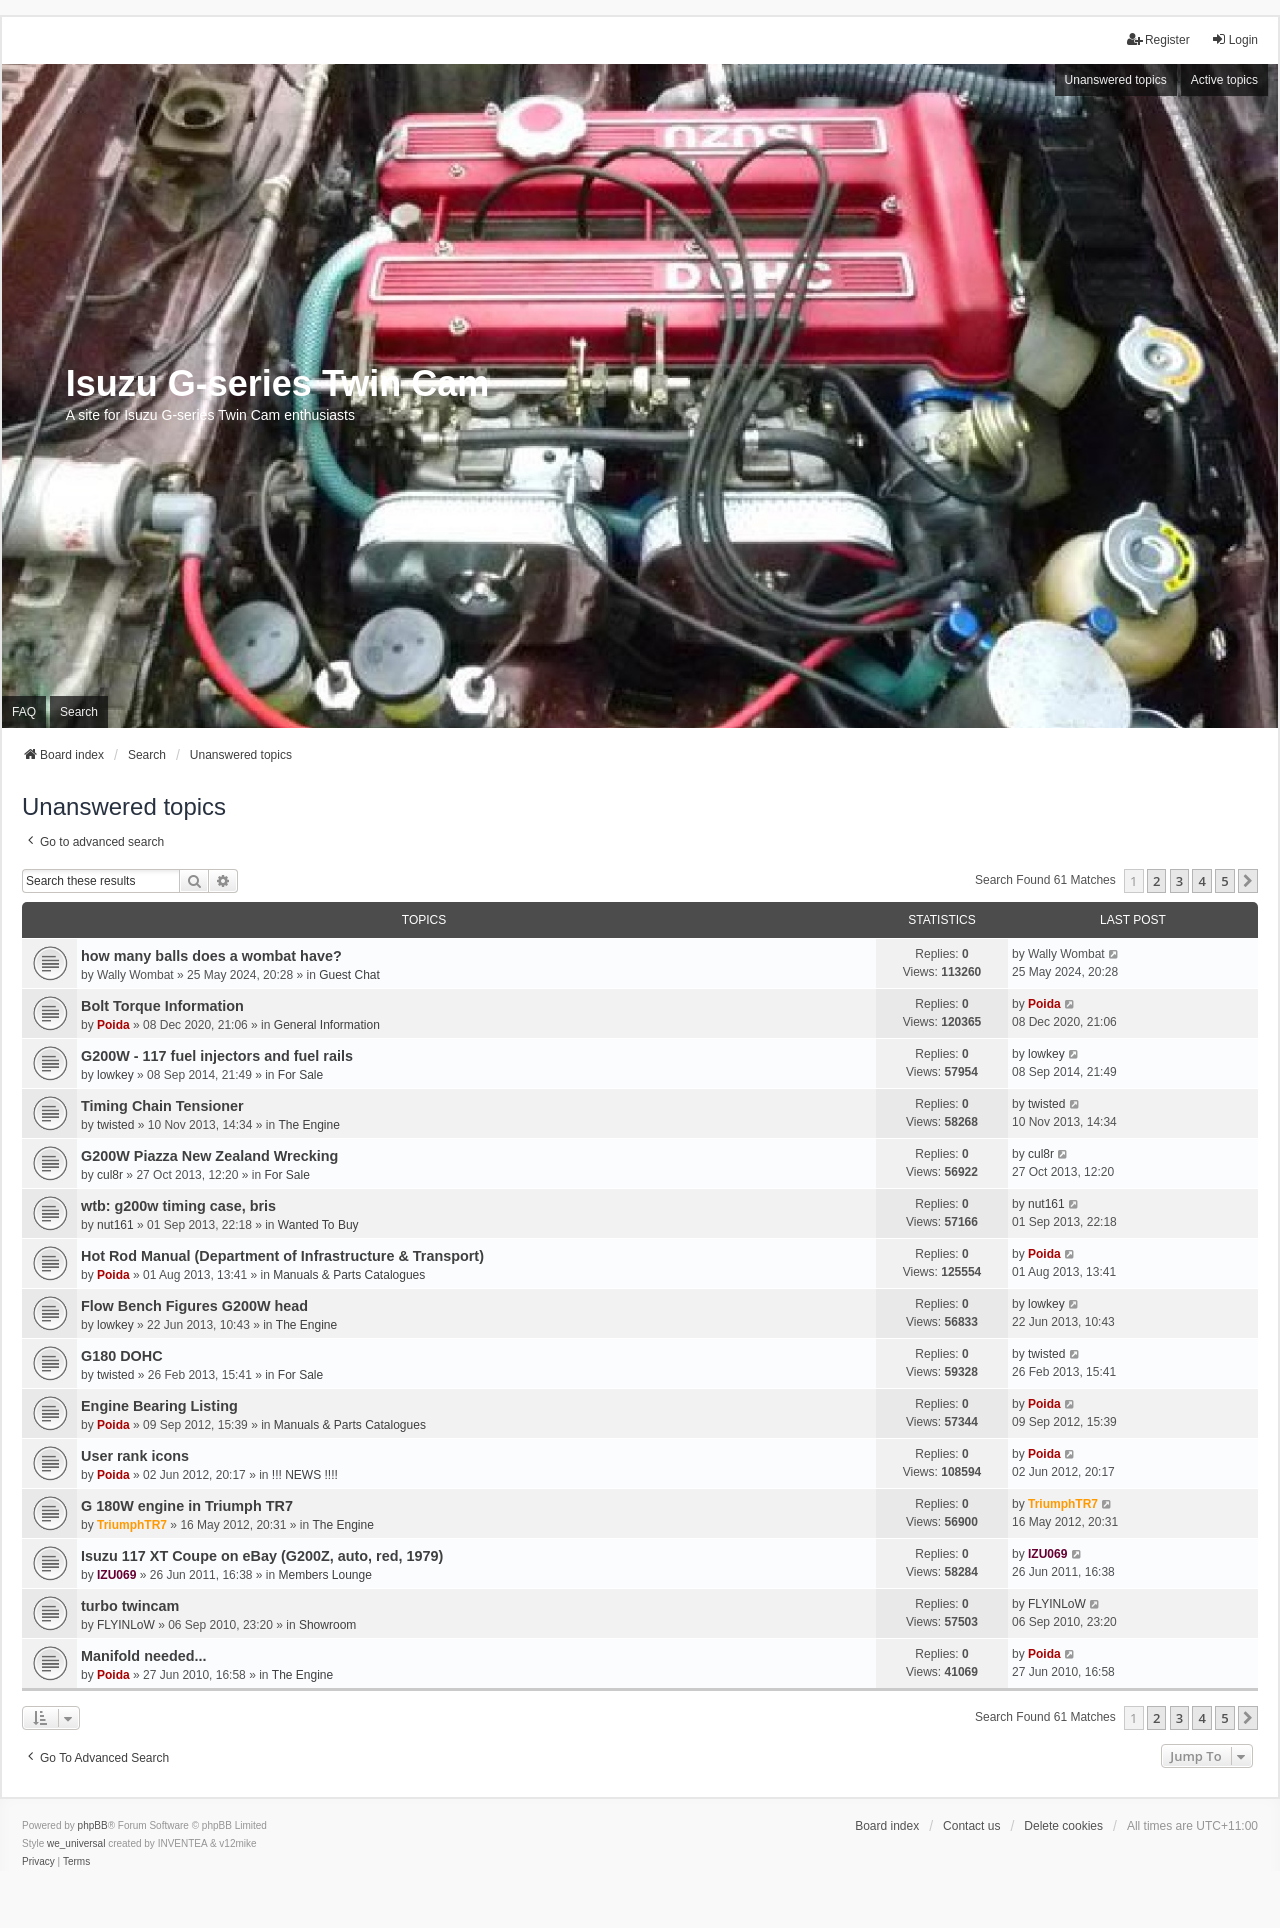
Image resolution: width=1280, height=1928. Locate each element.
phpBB (93, 1825)
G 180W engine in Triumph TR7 (187, 1506)
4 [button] (1201, 881)
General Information (327, 1025)
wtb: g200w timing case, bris (178, 1206)
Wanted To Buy (318, 1225)
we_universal (76, 1843)
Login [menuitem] (1234, 39)
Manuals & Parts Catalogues (349, 1275)
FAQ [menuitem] (24, 712)
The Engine (308, 1125)
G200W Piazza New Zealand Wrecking (209, 1156)
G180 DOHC (122, 1356)
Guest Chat (349, 975)
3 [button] (1179, 881)
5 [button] (1224, 881)
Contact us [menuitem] (971, 1826)
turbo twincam (130, 1606)
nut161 (115, 1225)
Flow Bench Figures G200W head (194, 1306)
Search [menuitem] (79, 712)
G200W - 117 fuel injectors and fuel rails (217, 1056)
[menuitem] (38, 1862)
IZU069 (116, 1575)
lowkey (115, 1075)
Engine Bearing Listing (159, 1406)
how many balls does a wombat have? (211, 956)
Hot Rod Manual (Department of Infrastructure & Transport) (282, 1256)
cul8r (110, 1175)
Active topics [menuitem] (1224, 80)
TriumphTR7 (132, 1525)
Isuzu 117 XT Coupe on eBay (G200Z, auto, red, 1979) (262, 1556)
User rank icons (135, 1456)
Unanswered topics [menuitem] (1116, 80)
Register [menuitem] (1158, 39)
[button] (1248, 881)
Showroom (327, 1625)
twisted (115, 1125)
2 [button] (1156, 881)
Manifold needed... (144, 1656)
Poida (113, 1025)
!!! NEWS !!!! (305, 1475)
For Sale (300, 1075)
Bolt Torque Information (162, 1006)
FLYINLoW (126, 1625)
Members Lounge (325, 1575)
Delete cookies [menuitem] (1063, 1826)
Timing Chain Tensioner (162, 1106)
